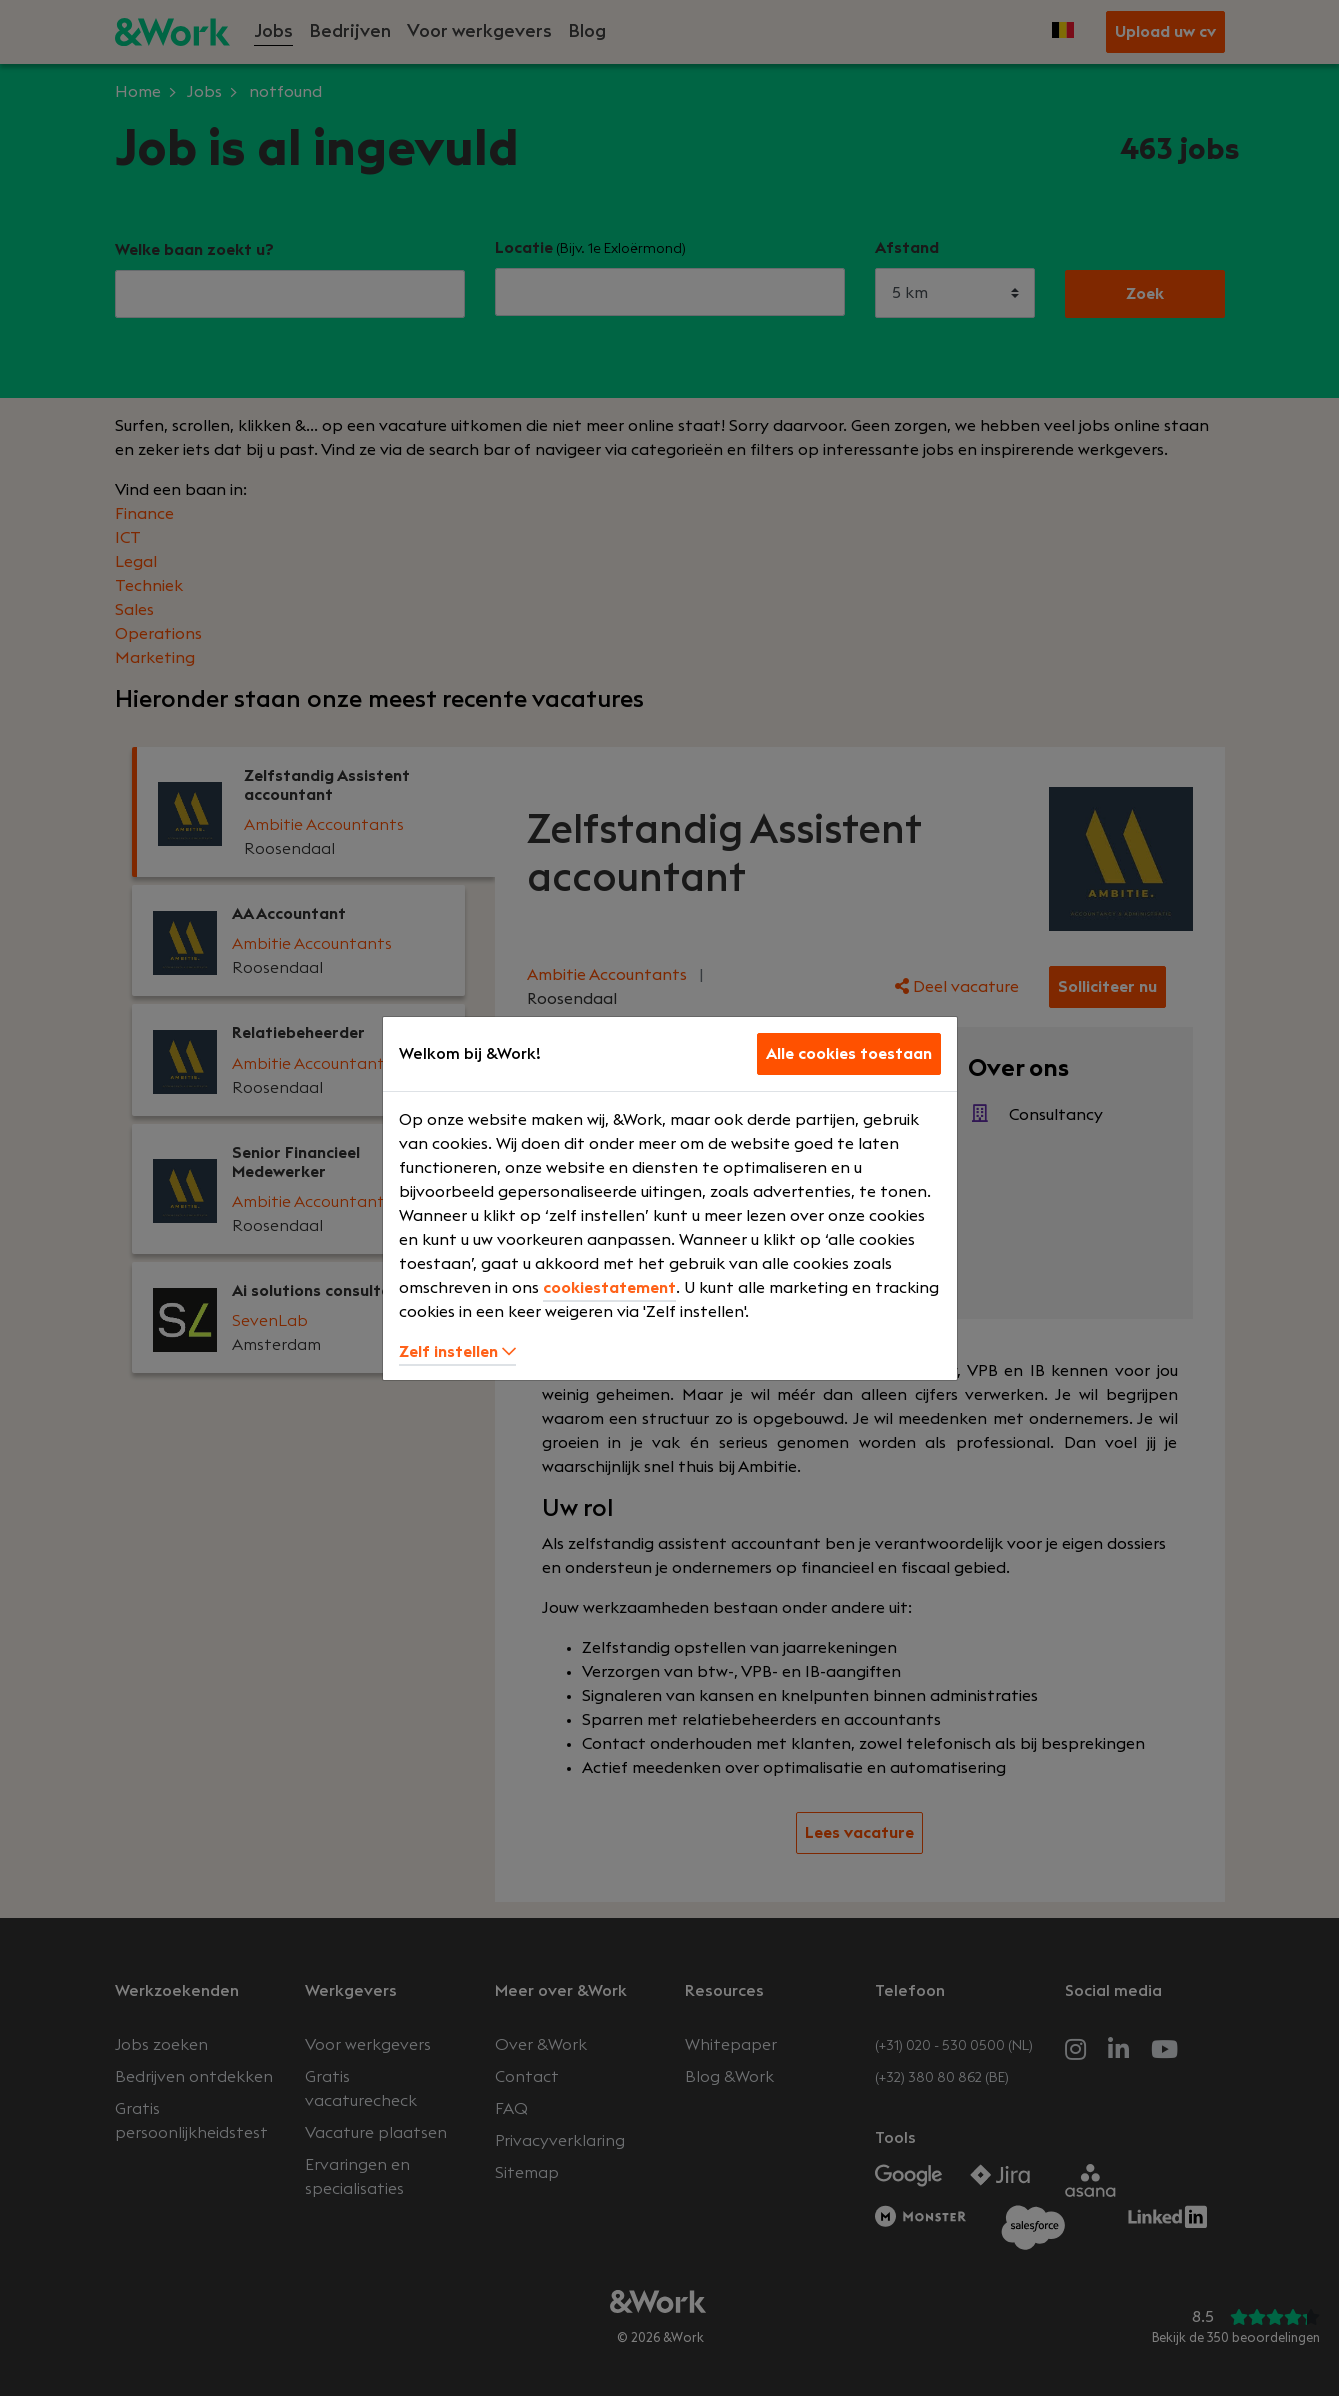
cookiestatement (609, 1288)
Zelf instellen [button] (457, 1352)
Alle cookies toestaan (849, 1054)
